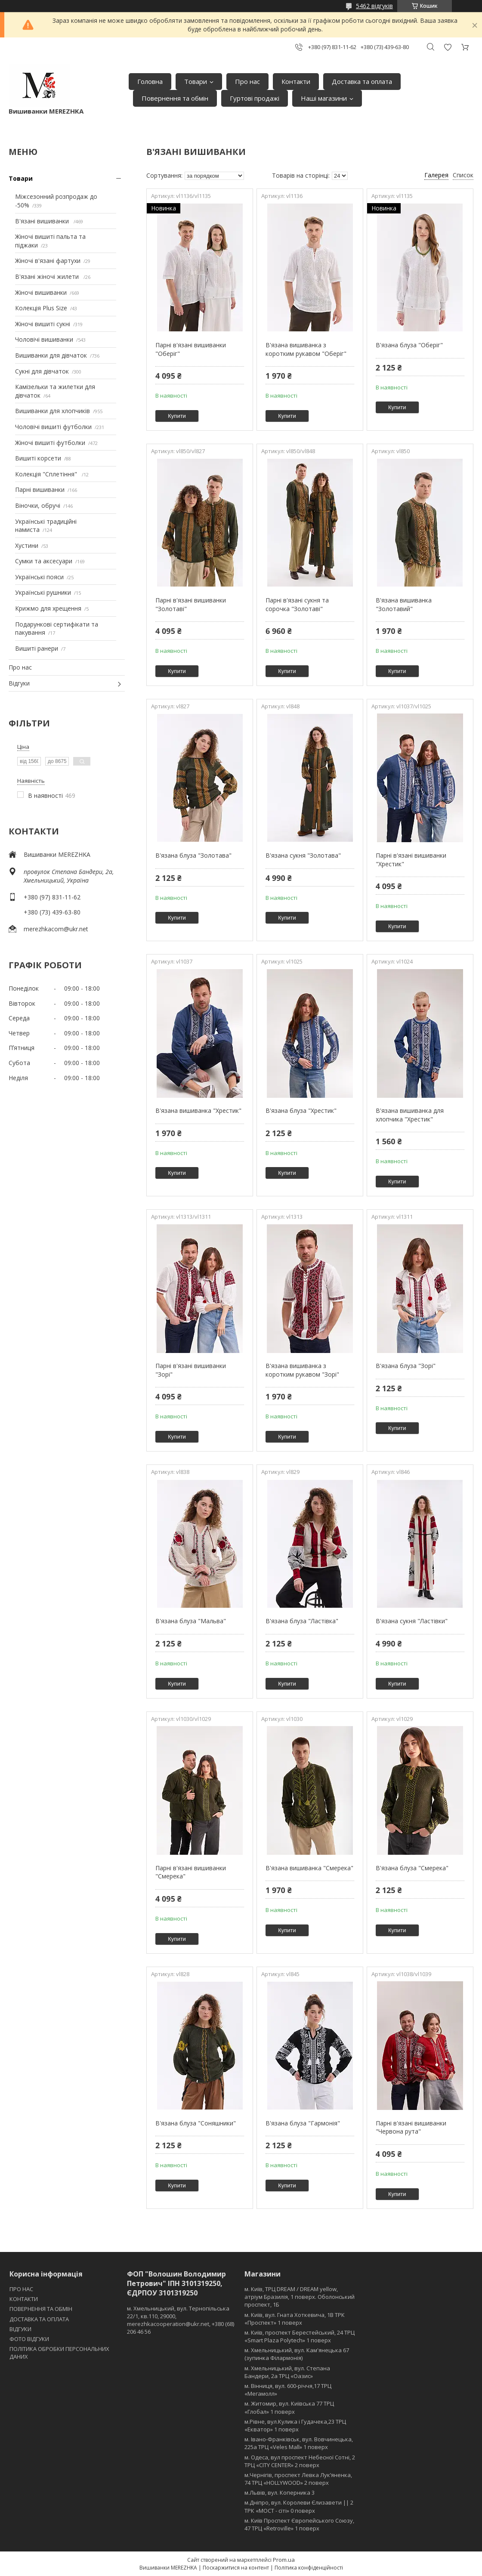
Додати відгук (447, 47)
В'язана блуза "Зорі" (406, 1366)
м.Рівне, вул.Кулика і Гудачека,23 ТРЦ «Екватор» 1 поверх (295, 2425)
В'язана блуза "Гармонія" (303, 2123)
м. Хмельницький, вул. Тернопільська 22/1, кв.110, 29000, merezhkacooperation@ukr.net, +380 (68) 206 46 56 (180, 2320)
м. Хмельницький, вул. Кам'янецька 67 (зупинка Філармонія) (296, 2354)
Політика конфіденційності (309, 2567)
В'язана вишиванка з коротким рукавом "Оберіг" (306, 349)
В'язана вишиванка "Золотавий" (404, 604)
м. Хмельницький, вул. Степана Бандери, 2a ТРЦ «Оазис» (287, 2372)
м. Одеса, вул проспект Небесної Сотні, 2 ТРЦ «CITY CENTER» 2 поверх (299, 2461)
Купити (177, 416)
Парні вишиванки (40, 489)
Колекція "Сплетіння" (47, 474)
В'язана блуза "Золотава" (193, 855)
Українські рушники (43, 592)
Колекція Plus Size (41, 308)
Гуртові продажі (254, 98)
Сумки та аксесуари (43, 561)
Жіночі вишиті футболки (50, 443)
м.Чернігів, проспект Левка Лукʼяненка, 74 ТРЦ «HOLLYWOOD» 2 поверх (298, 2478)
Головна (150, 81)
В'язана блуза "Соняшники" (195, 2123)
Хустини (26, 545)
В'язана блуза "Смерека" (412, 1868)
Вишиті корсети (38, 458)
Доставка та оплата (362, 81)
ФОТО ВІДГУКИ (29, 2339)
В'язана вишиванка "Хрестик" (198, 1110)
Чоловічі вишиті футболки (53, 427)
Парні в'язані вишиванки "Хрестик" (411, 859)
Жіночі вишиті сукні (42, 324)
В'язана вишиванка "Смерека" (309, 1868)
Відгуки (19, 683)
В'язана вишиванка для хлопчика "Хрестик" (410, 1114)
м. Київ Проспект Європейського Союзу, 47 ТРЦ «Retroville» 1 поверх (299, 2524)
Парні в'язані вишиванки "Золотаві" (190, 604)
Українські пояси (39, 577)
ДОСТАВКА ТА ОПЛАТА (39, 2319)
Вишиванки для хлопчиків (52, 411)
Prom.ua (284, 2560)
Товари (195, 81)
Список (463, 175)
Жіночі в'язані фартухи (47, 260)
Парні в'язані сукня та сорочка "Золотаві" (297, 604)
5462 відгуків (374, 6)
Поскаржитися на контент (236, 2567)
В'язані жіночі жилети (47, 276)
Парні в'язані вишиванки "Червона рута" (411, 2127)
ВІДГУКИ (20, 2329)
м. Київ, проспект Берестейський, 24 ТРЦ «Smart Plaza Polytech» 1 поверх (299, 2336)
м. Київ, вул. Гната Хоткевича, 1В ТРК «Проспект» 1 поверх (294, 2318)
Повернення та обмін (175, 98)
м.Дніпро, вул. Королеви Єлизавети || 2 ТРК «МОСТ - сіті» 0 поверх (298, 2506)
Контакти (295, 81)
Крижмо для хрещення (48, 608)
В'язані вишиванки (43, 221)
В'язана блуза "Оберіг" (409, 345)
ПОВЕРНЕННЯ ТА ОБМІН (40, 2309)
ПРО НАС (21, 2289)
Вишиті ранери (36, 648)
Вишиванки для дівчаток (51, 355)
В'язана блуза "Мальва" (190, 1621)
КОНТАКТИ (23, 2299)
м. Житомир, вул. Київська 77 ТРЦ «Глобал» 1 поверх (289, 2407)
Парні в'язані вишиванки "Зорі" (190, 1370)
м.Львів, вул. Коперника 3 (279, 2492)
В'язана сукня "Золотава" (303, 855)
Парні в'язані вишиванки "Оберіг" (190, 349)
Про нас (247, 81)
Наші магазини (324, 98)
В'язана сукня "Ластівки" (412, 1621)
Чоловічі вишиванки (44, 339)
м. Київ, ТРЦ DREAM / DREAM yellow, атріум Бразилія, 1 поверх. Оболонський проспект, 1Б (299, 2296)
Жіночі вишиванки (41, 292)
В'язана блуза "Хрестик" (301, 1110)
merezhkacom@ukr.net (56, 929)
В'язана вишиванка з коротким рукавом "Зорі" (302, 1370)
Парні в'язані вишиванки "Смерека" (190, 1872)
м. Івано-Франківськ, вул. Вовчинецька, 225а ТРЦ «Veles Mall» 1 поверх (298, 2443)
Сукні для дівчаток (42, 371)
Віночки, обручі (37, 505)
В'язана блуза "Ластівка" (302, 1621)
